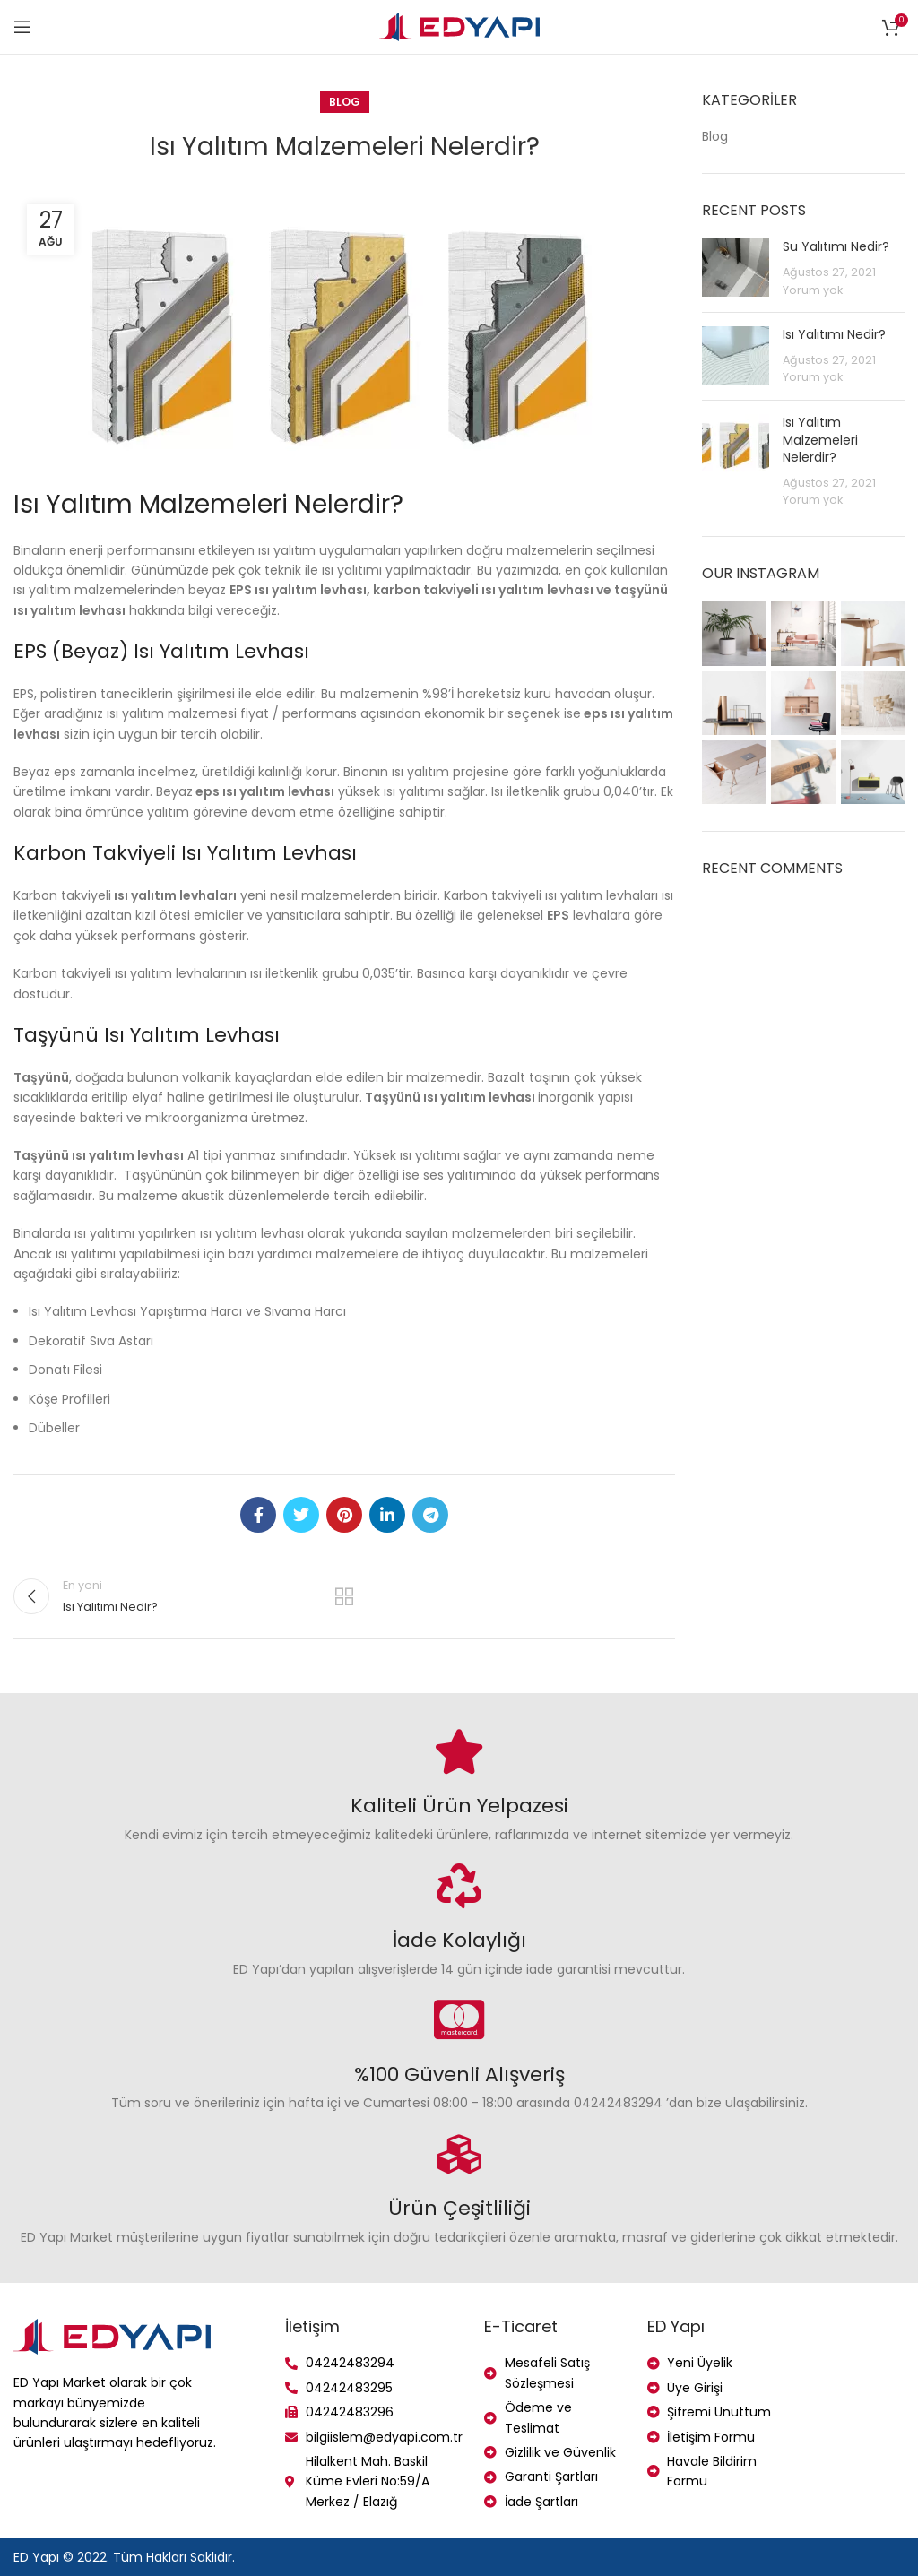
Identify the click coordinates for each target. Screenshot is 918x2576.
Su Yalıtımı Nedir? (836, 246)
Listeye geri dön (344, 1596)
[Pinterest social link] (344, 1515)
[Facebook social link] (258, 1515)
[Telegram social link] (430, 1515)
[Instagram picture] (734, 633)
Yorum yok (813, 290)
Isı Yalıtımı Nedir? (834, 334)
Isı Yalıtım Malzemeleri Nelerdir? (820, 439)
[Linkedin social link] (387, 1515)
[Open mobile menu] (22, 27)
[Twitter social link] (301, 1515)
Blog (344, 101)
